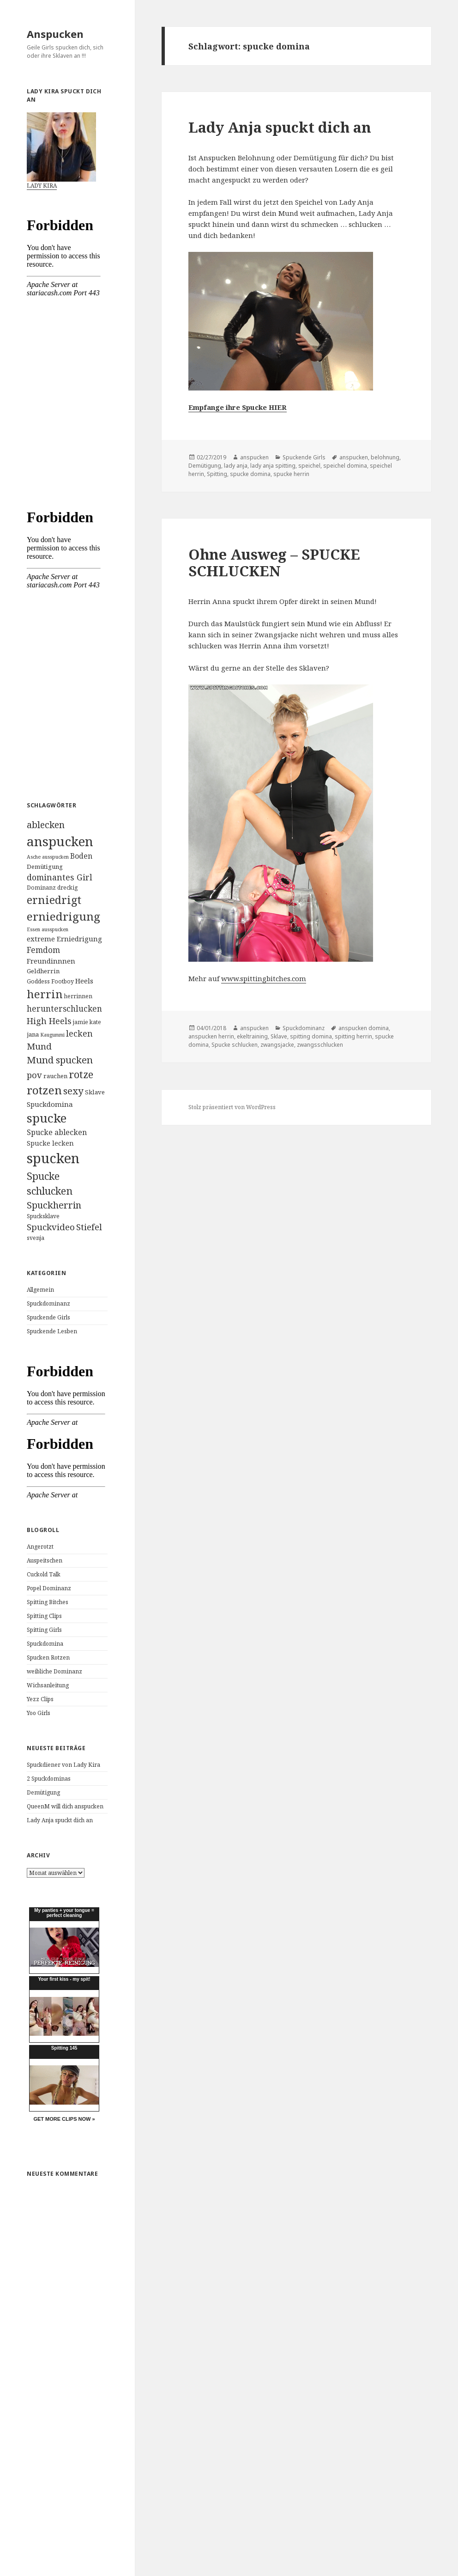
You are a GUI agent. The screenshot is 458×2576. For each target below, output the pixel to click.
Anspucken (55, 34)
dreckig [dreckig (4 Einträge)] (67, 887)
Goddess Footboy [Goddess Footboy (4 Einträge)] (50, 981)
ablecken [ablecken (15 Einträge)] (46, 824)
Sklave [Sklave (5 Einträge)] (95, 1092)
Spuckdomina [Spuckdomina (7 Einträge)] (50, 1104)
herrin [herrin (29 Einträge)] (45, 994)
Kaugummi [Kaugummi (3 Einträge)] (52, 1035)
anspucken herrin (211, 1036)
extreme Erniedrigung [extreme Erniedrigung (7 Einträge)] (64, 938)
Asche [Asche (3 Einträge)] (34, 857)
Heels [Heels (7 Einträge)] (84, 980)
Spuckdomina (45, 1644)
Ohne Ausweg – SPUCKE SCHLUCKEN (274, 562)
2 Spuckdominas (49, 1778)
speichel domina (345, 466)
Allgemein (40, 1290)
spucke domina (250, 474)
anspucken (254, 457)
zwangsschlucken (320, 1045)
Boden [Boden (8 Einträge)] (81, 856)
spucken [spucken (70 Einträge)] (53, 1158)
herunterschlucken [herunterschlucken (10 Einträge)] (64, 1008)
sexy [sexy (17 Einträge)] (73, 1090)
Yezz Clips (40, 1699)
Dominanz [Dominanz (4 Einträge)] (41, 887)
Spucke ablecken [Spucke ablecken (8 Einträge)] (57, 1132)
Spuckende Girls (48, 1317)
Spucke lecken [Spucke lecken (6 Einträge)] (50, 1143)
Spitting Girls (44, 1630)
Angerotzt (40, 1546)
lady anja (235, 466)
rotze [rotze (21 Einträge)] (81, 1074)
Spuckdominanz (48, 1303)
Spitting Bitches (47, 1602)
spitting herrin (353, 1036)
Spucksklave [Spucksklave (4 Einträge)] (43, 1216)
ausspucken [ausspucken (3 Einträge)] (55, 857)
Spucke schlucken (234, 1045)
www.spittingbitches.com (263, 978)
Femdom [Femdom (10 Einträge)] (43, 950)
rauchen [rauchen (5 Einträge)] (55, 1076)
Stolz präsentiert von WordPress (232, 1107)
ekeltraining (252, 1036)
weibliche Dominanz (54, 1671)
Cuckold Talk (43, 1574)
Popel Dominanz (49, 1588)
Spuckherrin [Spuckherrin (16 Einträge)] (54, 1205)
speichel (309, 466)
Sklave (279, 1036)
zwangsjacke (277, 1045)
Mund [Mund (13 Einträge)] (39, 1046)
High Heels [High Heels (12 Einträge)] (49, 1020)
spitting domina (311, 1036)
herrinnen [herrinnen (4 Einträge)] (78, 996)
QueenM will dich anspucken (65, 1806)
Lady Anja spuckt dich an (60, 1820)
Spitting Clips (44, 1616)
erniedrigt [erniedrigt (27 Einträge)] (54, 899)
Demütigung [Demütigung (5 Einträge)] (45, 866)
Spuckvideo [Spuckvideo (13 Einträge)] (51, 1227)
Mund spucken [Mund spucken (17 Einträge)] (60, 1059)
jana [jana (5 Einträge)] (33, 1034)
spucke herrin (291, 474)
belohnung (385, 457)
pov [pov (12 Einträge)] (34, 1074)
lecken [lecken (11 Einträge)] (79, 1033)
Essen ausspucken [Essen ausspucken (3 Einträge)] (47, 929)
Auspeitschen (44, 1560)
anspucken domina (363, 1028)
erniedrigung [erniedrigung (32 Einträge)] (63, 916)
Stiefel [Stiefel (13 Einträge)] (89, 1227)
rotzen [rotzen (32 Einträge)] (44, 1090)
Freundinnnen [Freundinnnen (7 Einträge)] (51, 960)
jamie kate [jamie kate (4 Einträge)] (87, 1022)
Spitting (217, 474)
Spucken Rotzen (48, 1657)
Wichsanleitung (48, 1685)
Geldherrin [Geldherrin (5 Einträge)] (43, 971)
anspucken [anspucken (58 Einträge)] (60, 841)
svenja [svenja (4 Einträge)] (35, 1238)
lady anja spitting (272, 466)
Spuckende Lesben (52, 1331)
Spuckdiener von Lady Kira (63, 1765)
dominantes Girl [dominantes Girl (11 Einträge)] (59, 877)
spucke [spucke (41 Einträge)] (46, 1118)
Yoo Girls (38, 1713)
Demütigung (43, 1792)
